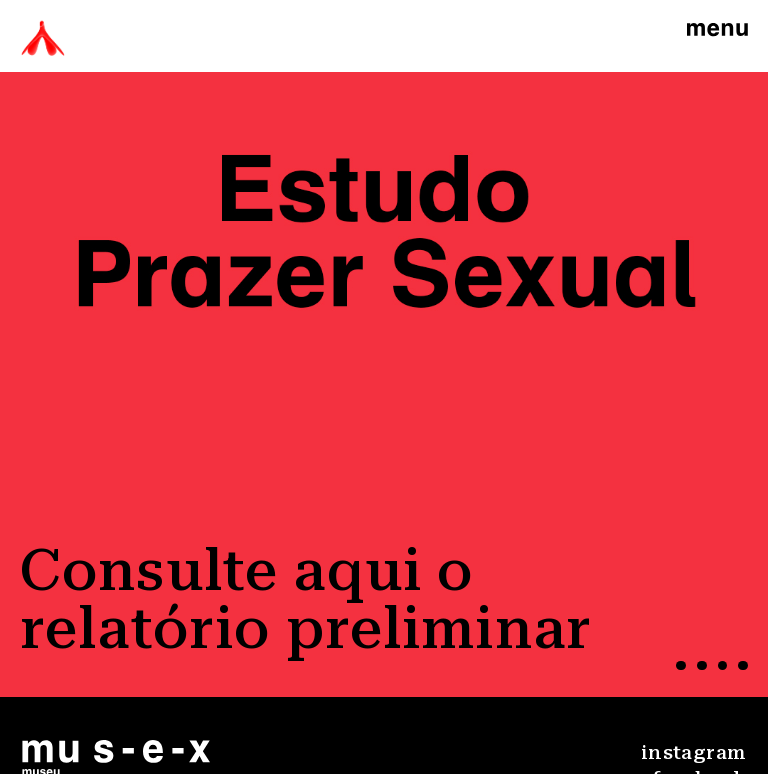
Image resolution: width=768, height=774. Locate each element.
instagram (693, 752)
